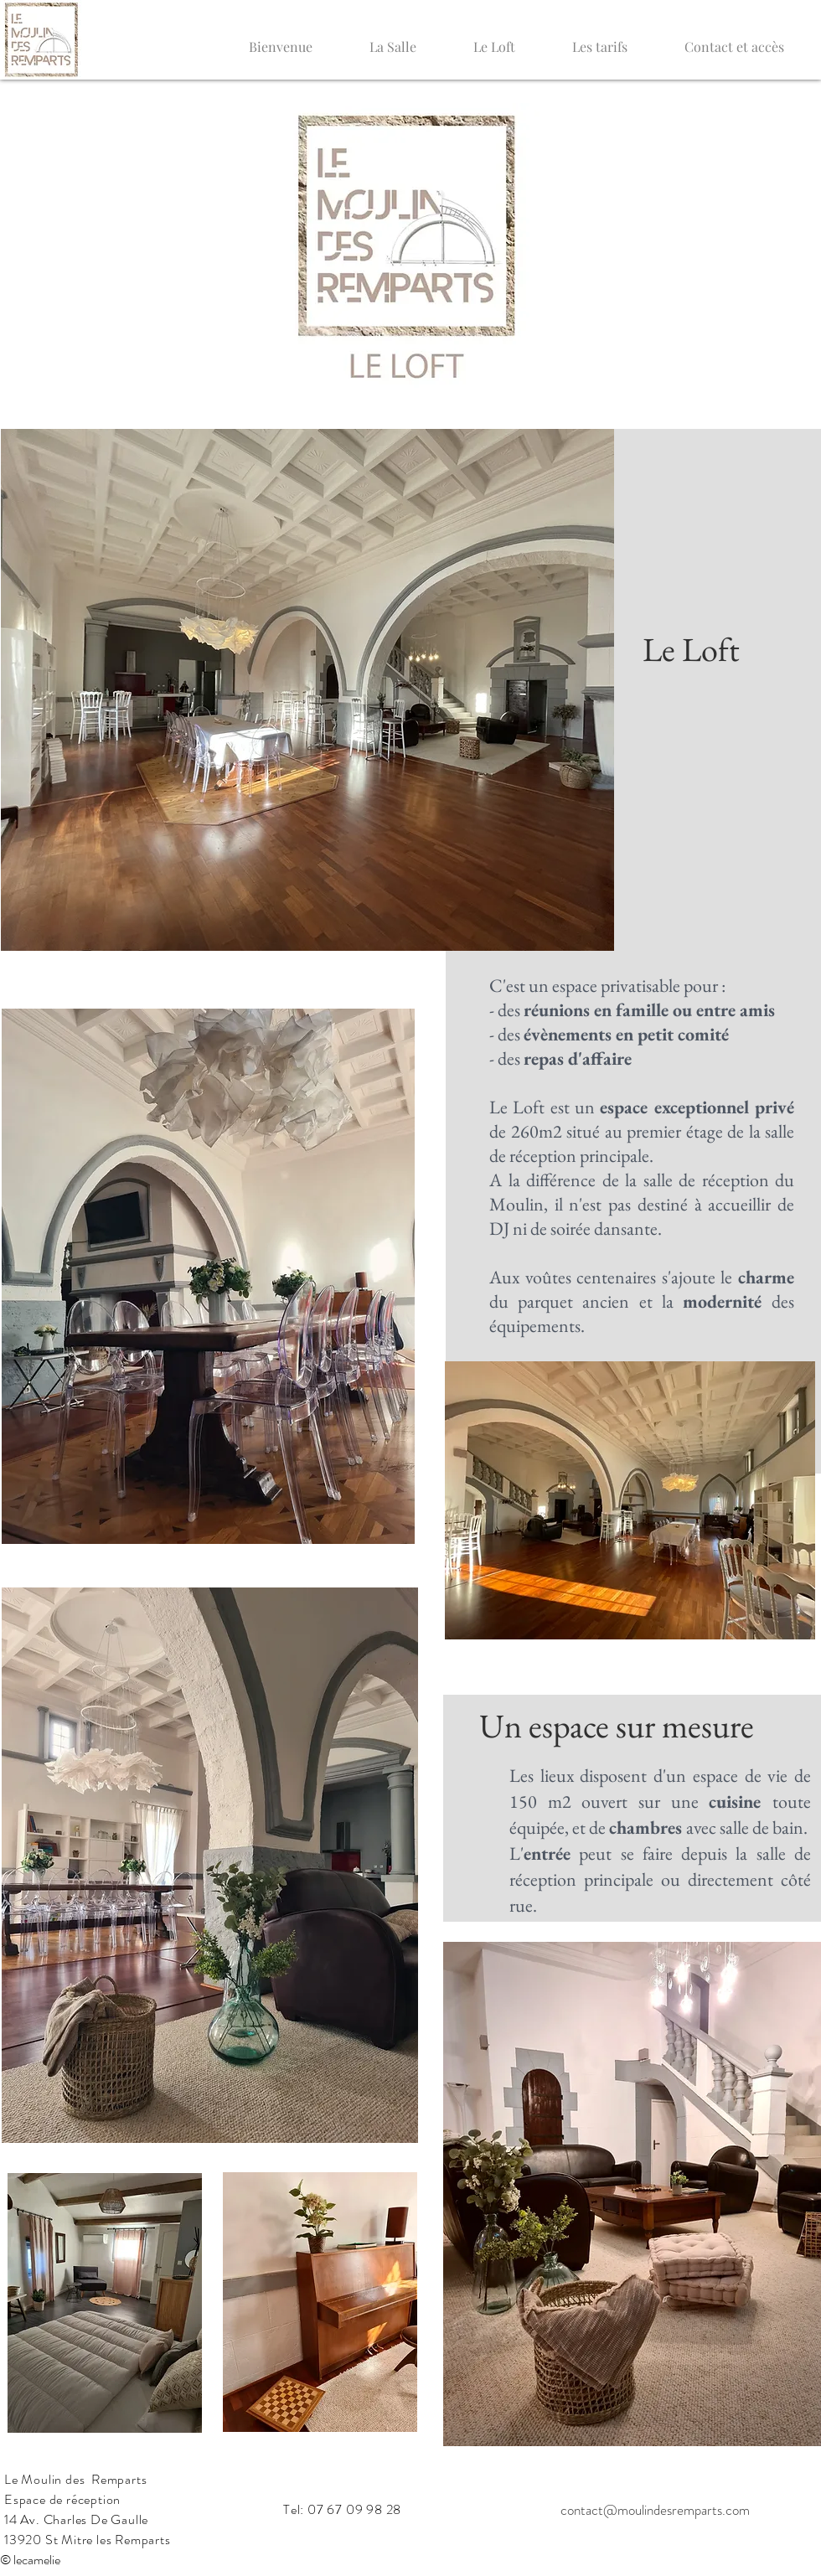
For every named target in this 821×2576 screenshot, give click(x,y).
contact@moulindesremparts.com (655, 2510)
